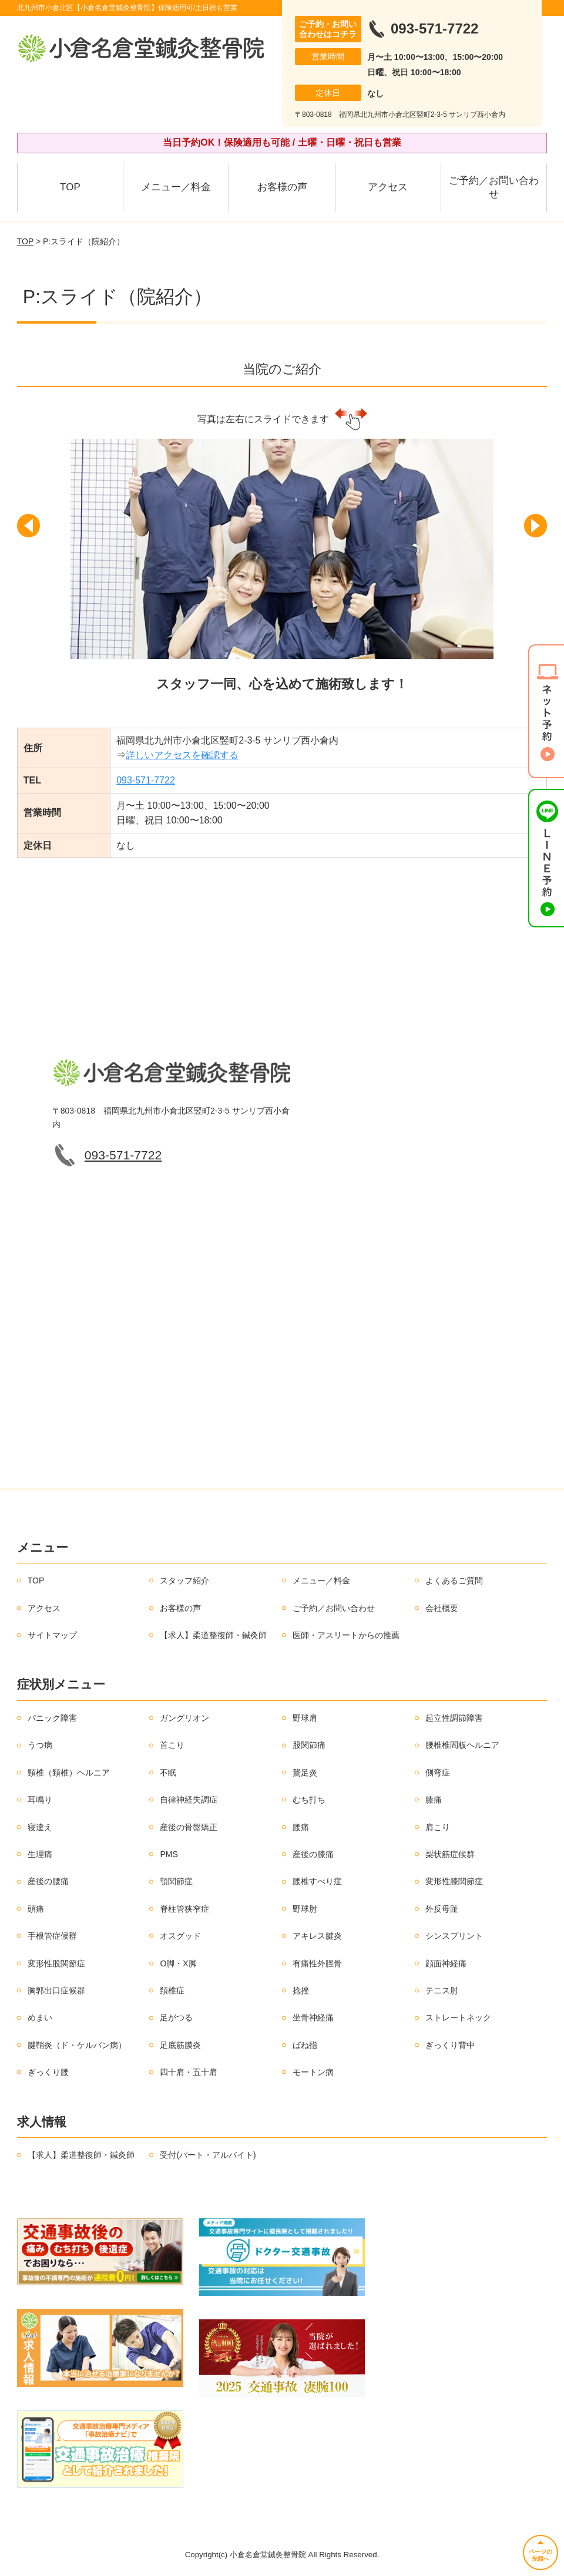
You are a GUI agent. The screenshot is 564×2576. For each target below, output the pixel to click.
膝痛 (433, 1799)
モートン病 (313, 2072)
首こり (172, 1745)
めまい (40, 2017)
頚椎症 (172, 1990)
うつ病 (40, 1745)
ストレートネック (458, 2017)
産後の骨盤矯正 (188, 1827)
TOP (70, 187)
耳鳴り (40, 1799)
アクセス (388, 187)
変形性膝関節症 (454, 1881)
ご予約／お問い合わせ (494, 187)
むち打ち (309, 1799)
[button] (31, 536)
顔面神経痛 (445, 1963)
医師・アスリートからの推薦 (346, 1635)
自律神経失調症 (188, 1799)
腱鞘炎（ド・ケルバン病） (77, 2045)
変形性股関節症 (56, 1963)
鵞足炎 (305, 1772)
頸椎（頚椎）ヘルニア (69, 1772)
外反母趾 (441, 1908)
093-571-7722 (145, 780)
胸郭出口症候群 (56, 1990)
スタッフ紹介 (184, 1580)
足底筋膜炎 (180, 2045)
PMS (168, 1854)
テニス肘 (441, 1990)
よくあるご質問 (454, 1580)
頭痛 (36, 1908)
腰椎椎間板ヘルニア (462, 1745)
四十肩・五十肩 (188, 2072)
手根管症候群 (52, 1936)
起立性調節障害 (454, 1718)
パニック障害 (52, 1718)
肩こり (437, 1827)
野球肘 (305, 1908)
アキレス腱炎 (317, 1936)
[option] (282, 574)
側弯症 (437, 1772)
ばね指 (305, 2045)
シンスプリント (454, 1936)
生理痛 (40, 1854)
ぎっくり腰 (48, 2072)
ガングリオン (184, 1718)
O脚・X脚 (178, 1963)
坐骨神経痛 (313, 2017)
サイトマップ (52, 1635)
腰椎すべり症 (317, 1881)
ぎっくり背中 (450, 2045)
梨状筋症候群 (450, 1854)
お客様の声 (282, 187)
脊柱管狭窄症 (184, 1908)
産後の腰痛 (48, 1881)
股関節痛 (309, 1745)
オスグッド (180, 1936)
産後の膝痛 (313, 1854)
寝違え (40, 1827)
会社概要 (441, 1608)
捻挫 (301, 1990)
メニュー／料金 (176, 187)
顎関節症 (176, 1881)
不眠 (168, 1772)
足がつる (176, 2017)
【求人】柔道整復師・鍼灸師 (213, 1635)
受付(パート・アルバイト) (208, 2155)
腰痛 (301, 1827)
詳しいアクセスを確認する (182, 755)
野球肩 (305, 1718)
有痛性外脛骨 (317, 1963)
